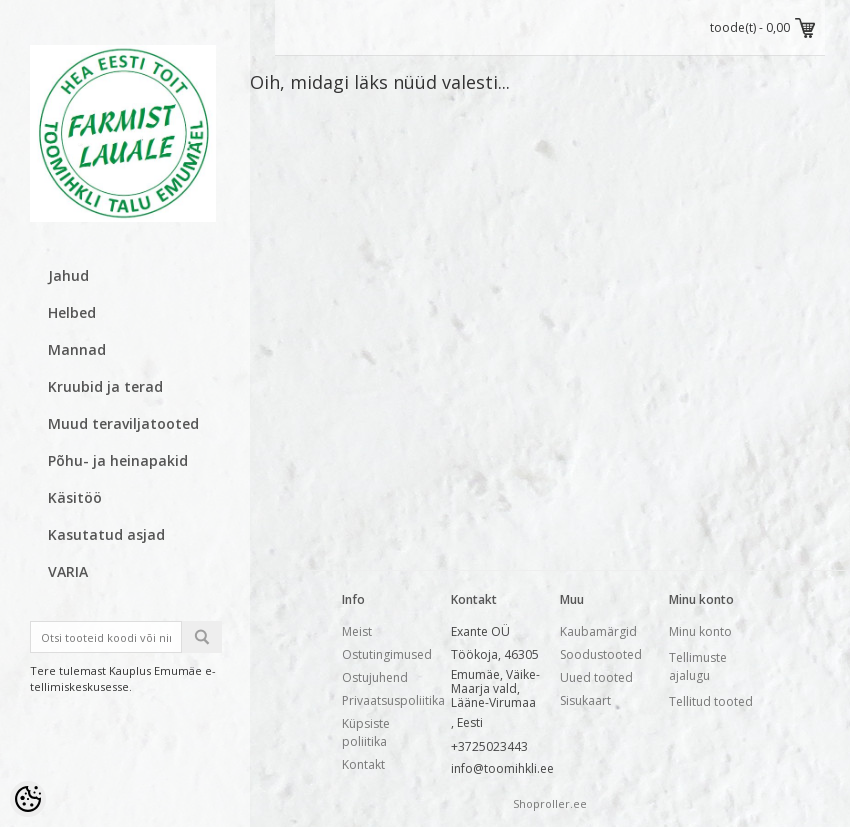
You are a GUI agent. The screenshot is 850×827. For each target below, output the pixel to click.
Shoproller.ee (550, 803)
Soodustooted (601, 654)
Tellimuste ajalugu (698, 666)
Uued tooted (596, 677)
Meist (357, 631)
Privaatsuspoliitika (393, 700)
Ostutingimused (387, 654)
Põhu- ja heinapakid (118, 460)
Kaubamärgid (598, 631)
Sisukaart (585, 700)
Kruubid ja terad (105, 386)
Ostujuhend (375, 677)
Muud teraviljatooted (123, 423)
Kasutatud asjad (106, 534)
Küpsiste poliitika (366, 732)
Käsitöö (75, 497)
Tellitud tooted (711, 701)
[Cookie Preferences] (28, 799)
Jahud (68, 275)
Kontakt (363, 764)
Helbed (72, 312)
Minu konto (700, 631)
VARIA (68, 571)
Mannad (77, 349)
